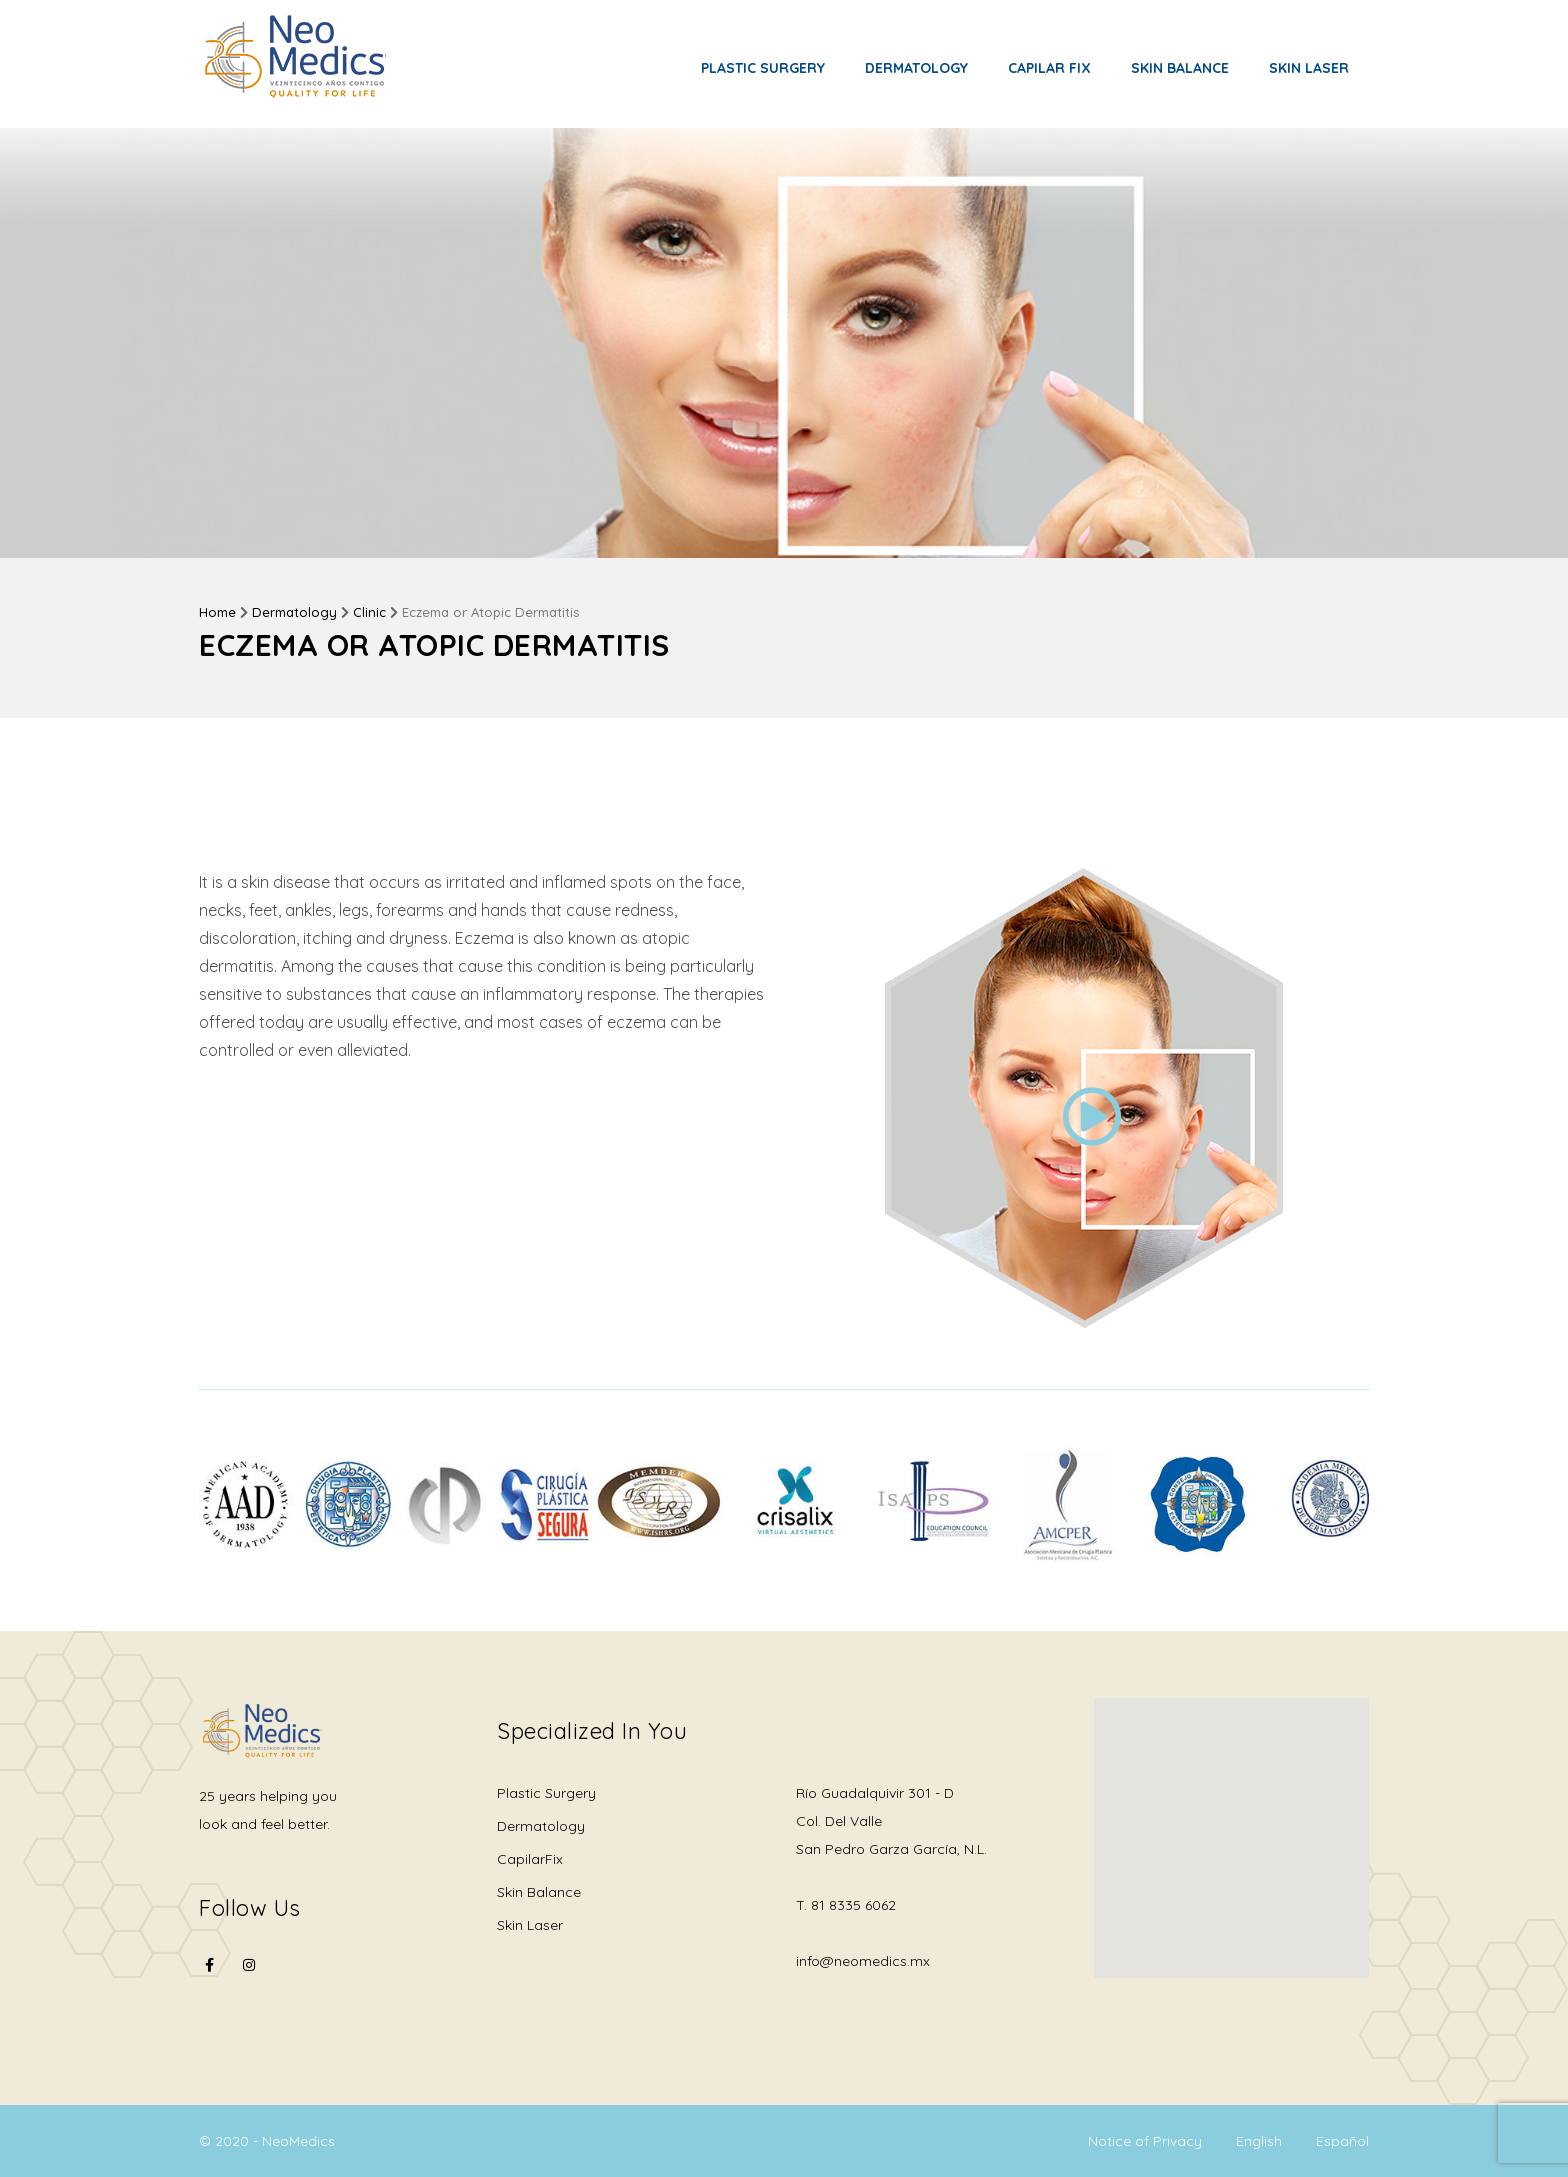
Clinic (369, 612)
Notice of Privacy (1145, 2141)
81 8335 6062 (853, 1905)
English (1259, 2141)
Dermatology (916, 68)
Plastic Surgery (763, 68)
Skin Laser (1309, 68)
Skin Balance (1180, 68)
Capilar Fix (1049, 68)
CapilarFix (530, 1859)
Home (217, 612)
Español (1342, 2141)
